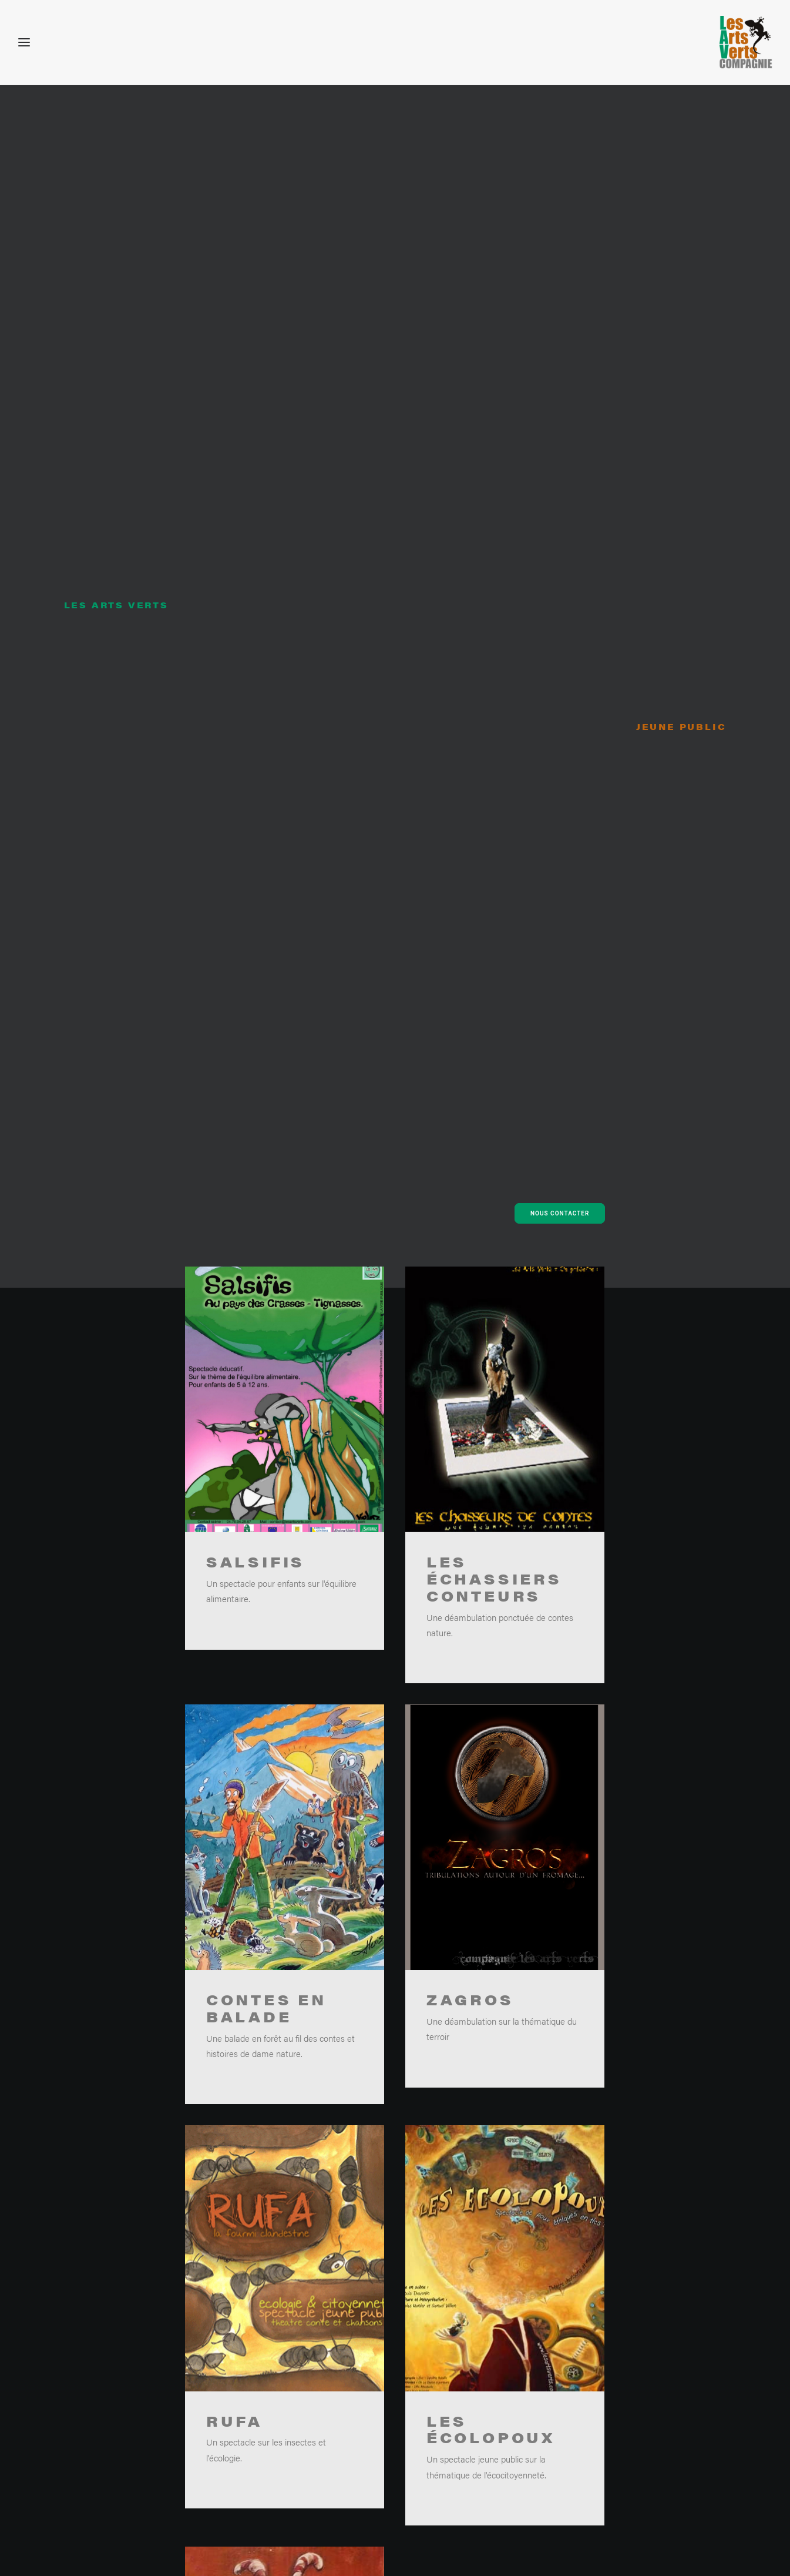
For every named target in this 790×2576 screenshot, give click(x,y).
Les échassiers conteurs (494, 679)
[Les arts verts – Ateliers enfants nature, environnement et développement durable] (746, 42)
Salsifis (255, 662)
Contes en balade (266, 1126)
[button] (284, 499)
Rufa (234, 1579)
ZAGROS (470, 1133)
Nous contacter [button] (559, 313)
